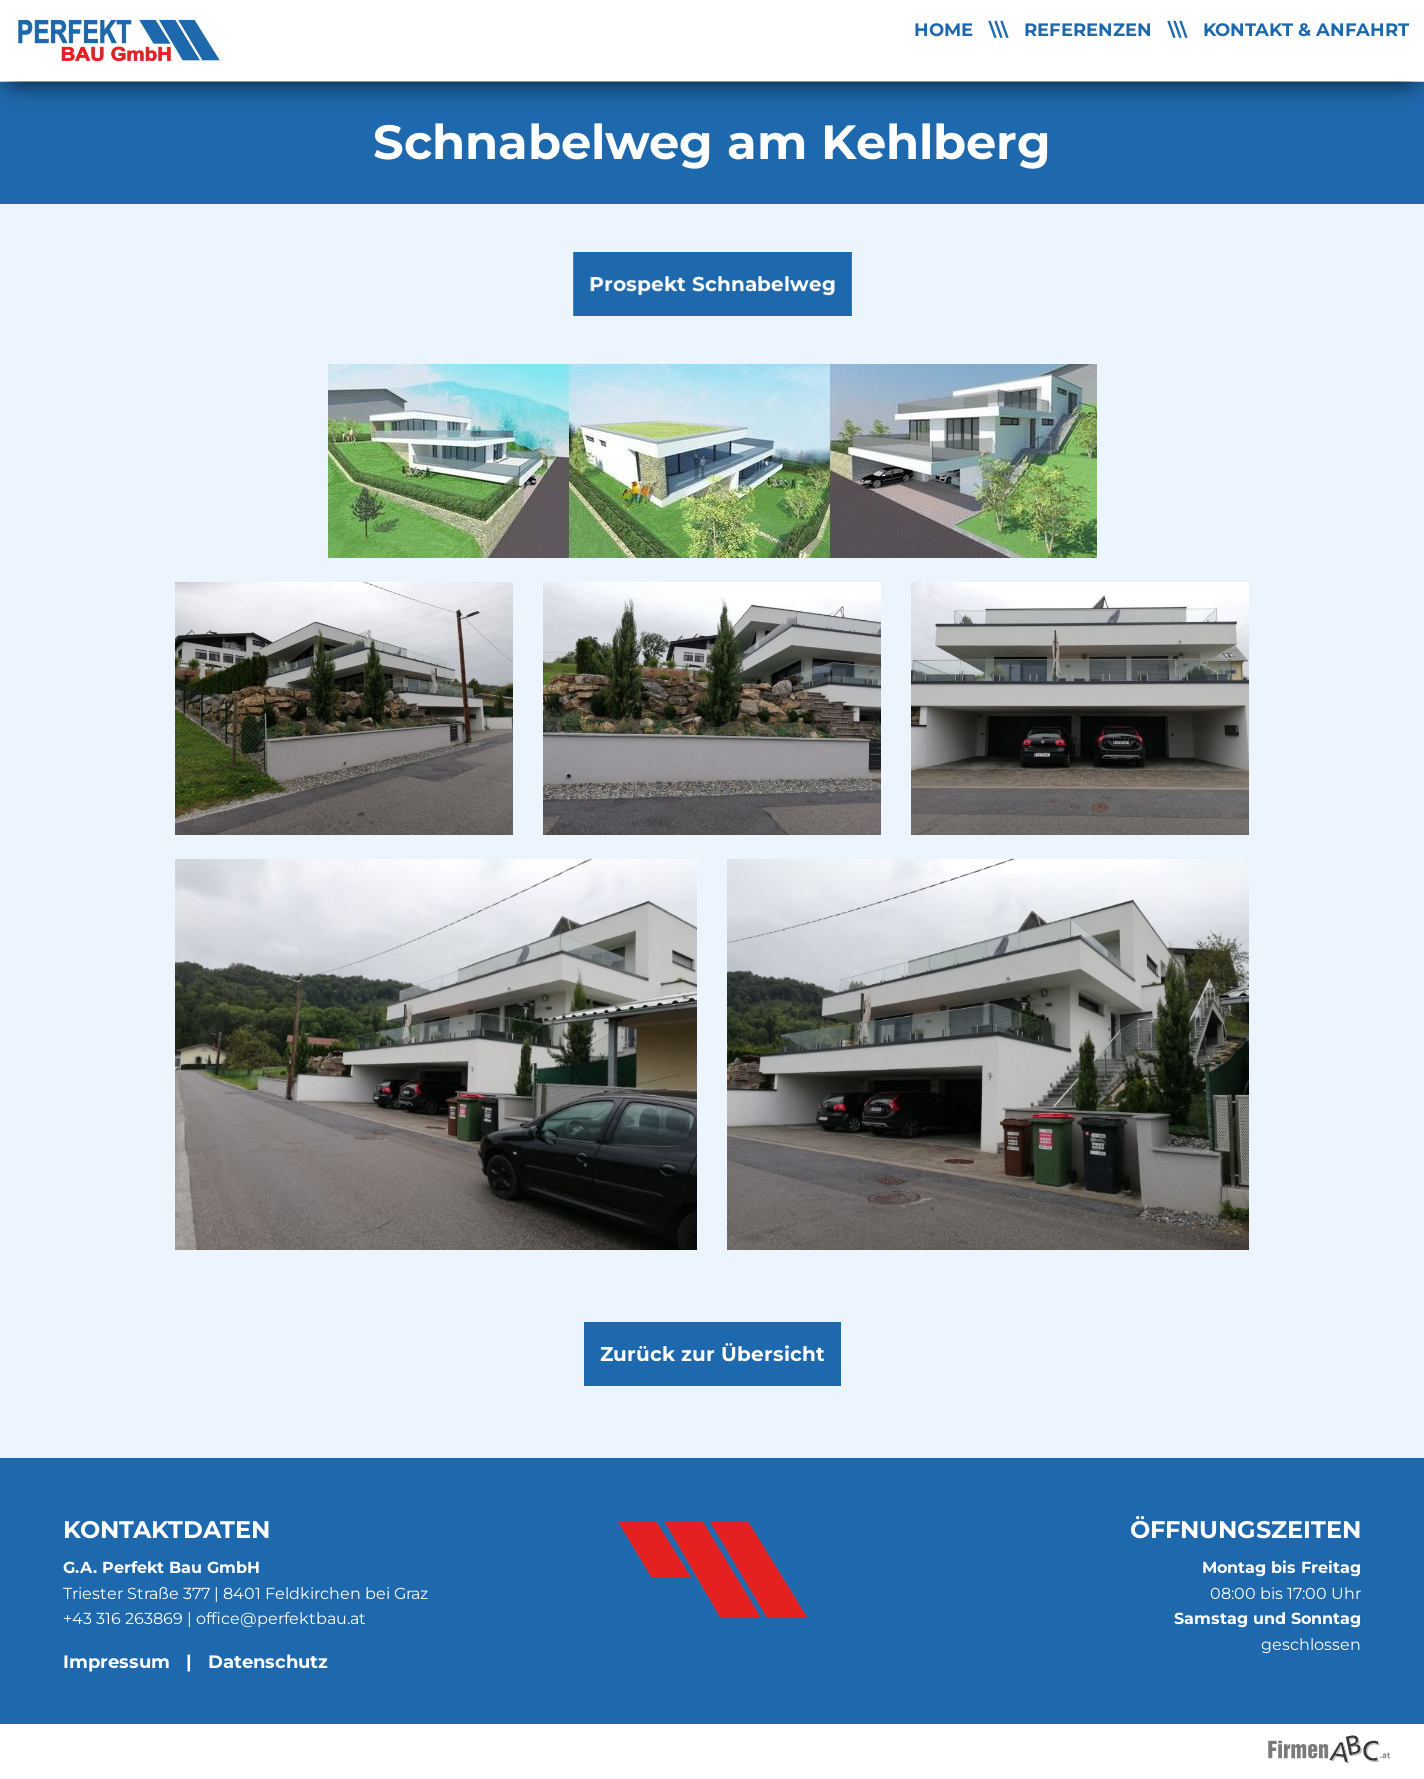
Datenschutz (268, 1661)
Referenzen (1088, 29)
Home (943, 29)
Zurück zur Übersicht (712, 1354)
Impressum (116, 1661)
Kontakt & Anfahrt (1306, 29)
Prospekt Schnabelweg (712, 290)
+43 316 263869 (123, 1618)
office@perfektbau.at (281, 1618)
